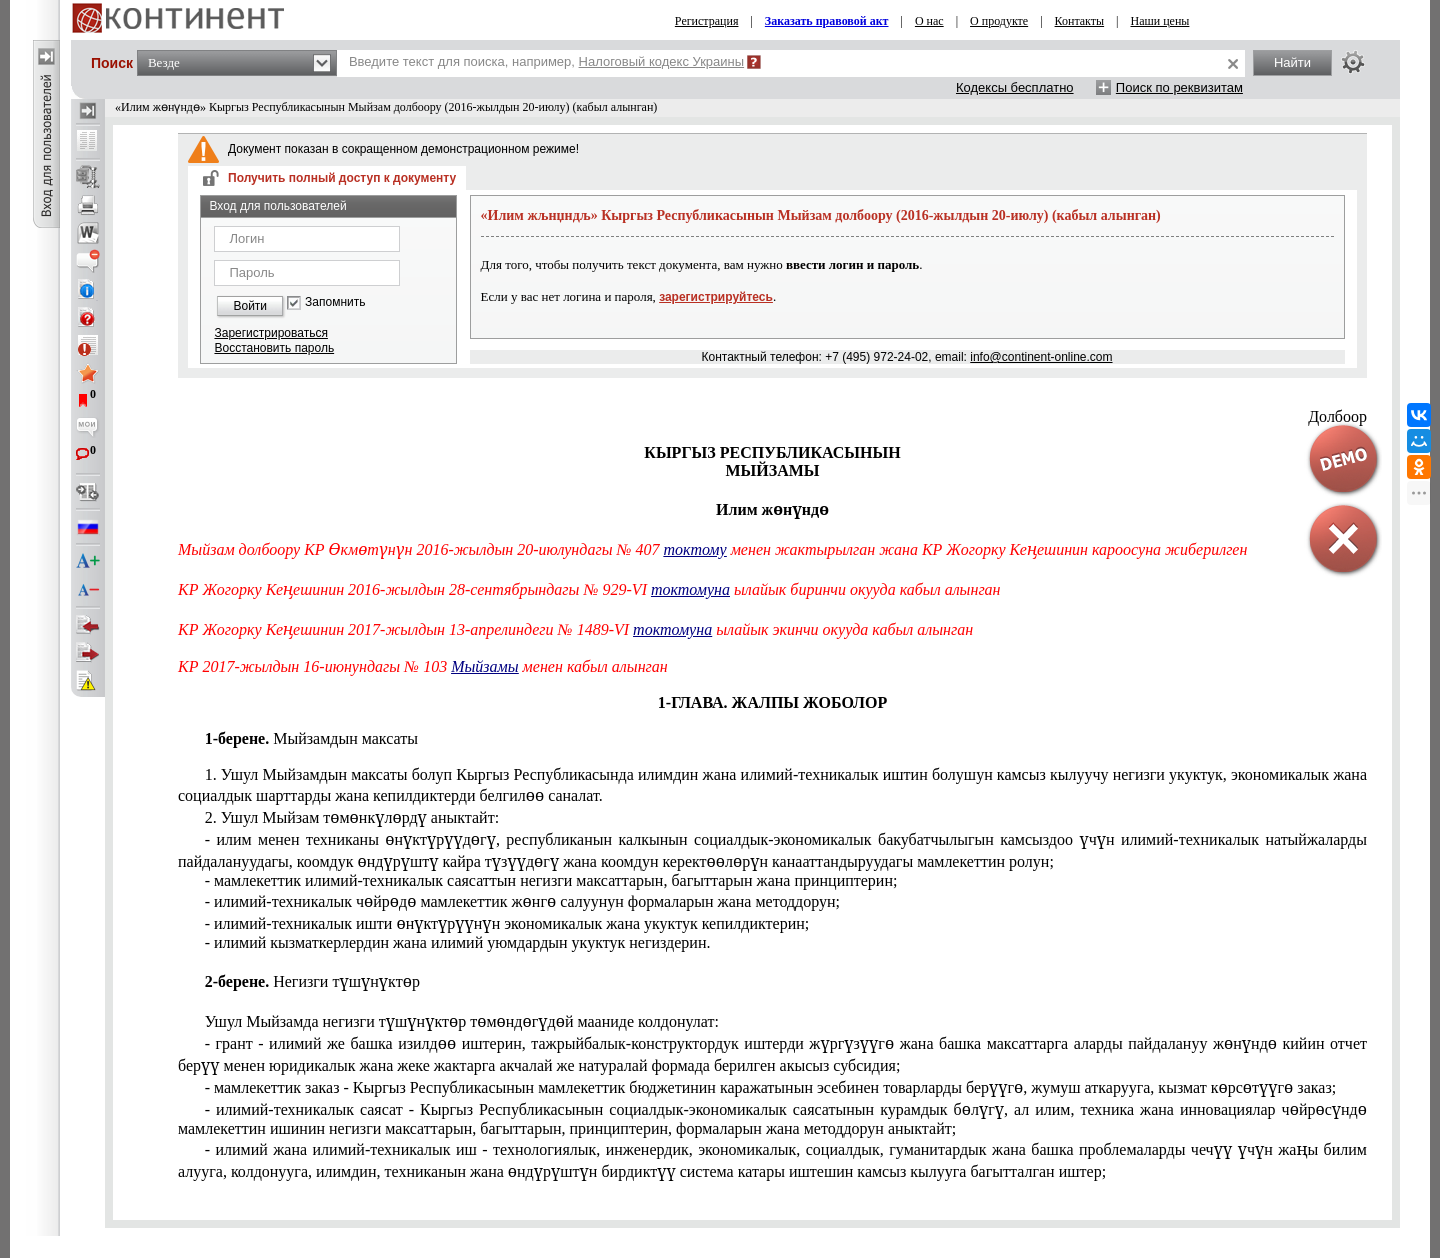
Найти (1292, 62)
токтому (695, 549)
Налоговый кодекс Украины (662, 61)
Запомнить (335, 302)
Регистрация (707, 21)
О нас (929, 21)
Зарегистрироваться (270, 333)
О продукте (999, 21)
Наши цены (1160, 21)
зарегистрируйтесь (716, 297)
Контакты (1080, 21)
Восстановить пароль (274, 348)
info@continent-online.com (1041, 357)
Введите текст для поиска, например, (546, 61)
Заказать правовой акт (827, 21)
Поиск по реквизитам (1179, 87)
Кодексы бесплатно (1015, 87)
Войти (250, 306)
